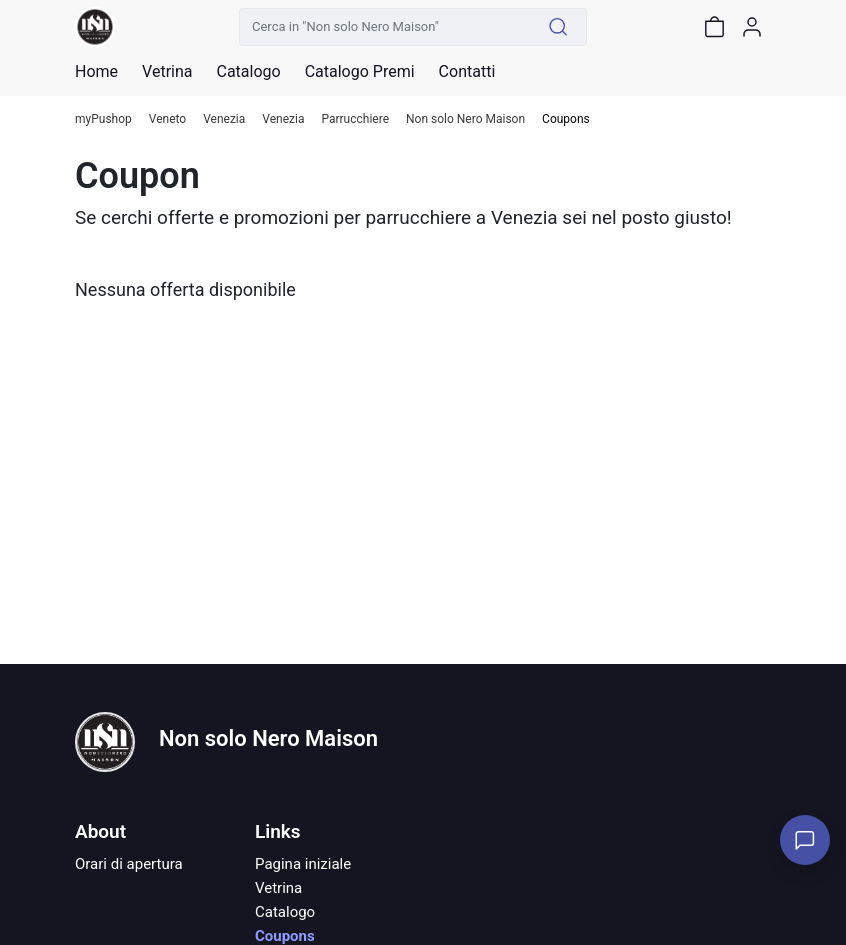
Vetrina (278, 888)
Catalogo (248, 72)
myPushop (103, 119)
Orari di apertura (129, 864)
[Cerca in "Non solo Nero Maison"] (385, 27)
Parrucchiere (355, 119)
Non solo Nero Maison (465, 119)
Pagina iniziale (303, 864)
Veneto (167, 119)
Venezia (224, 119)
